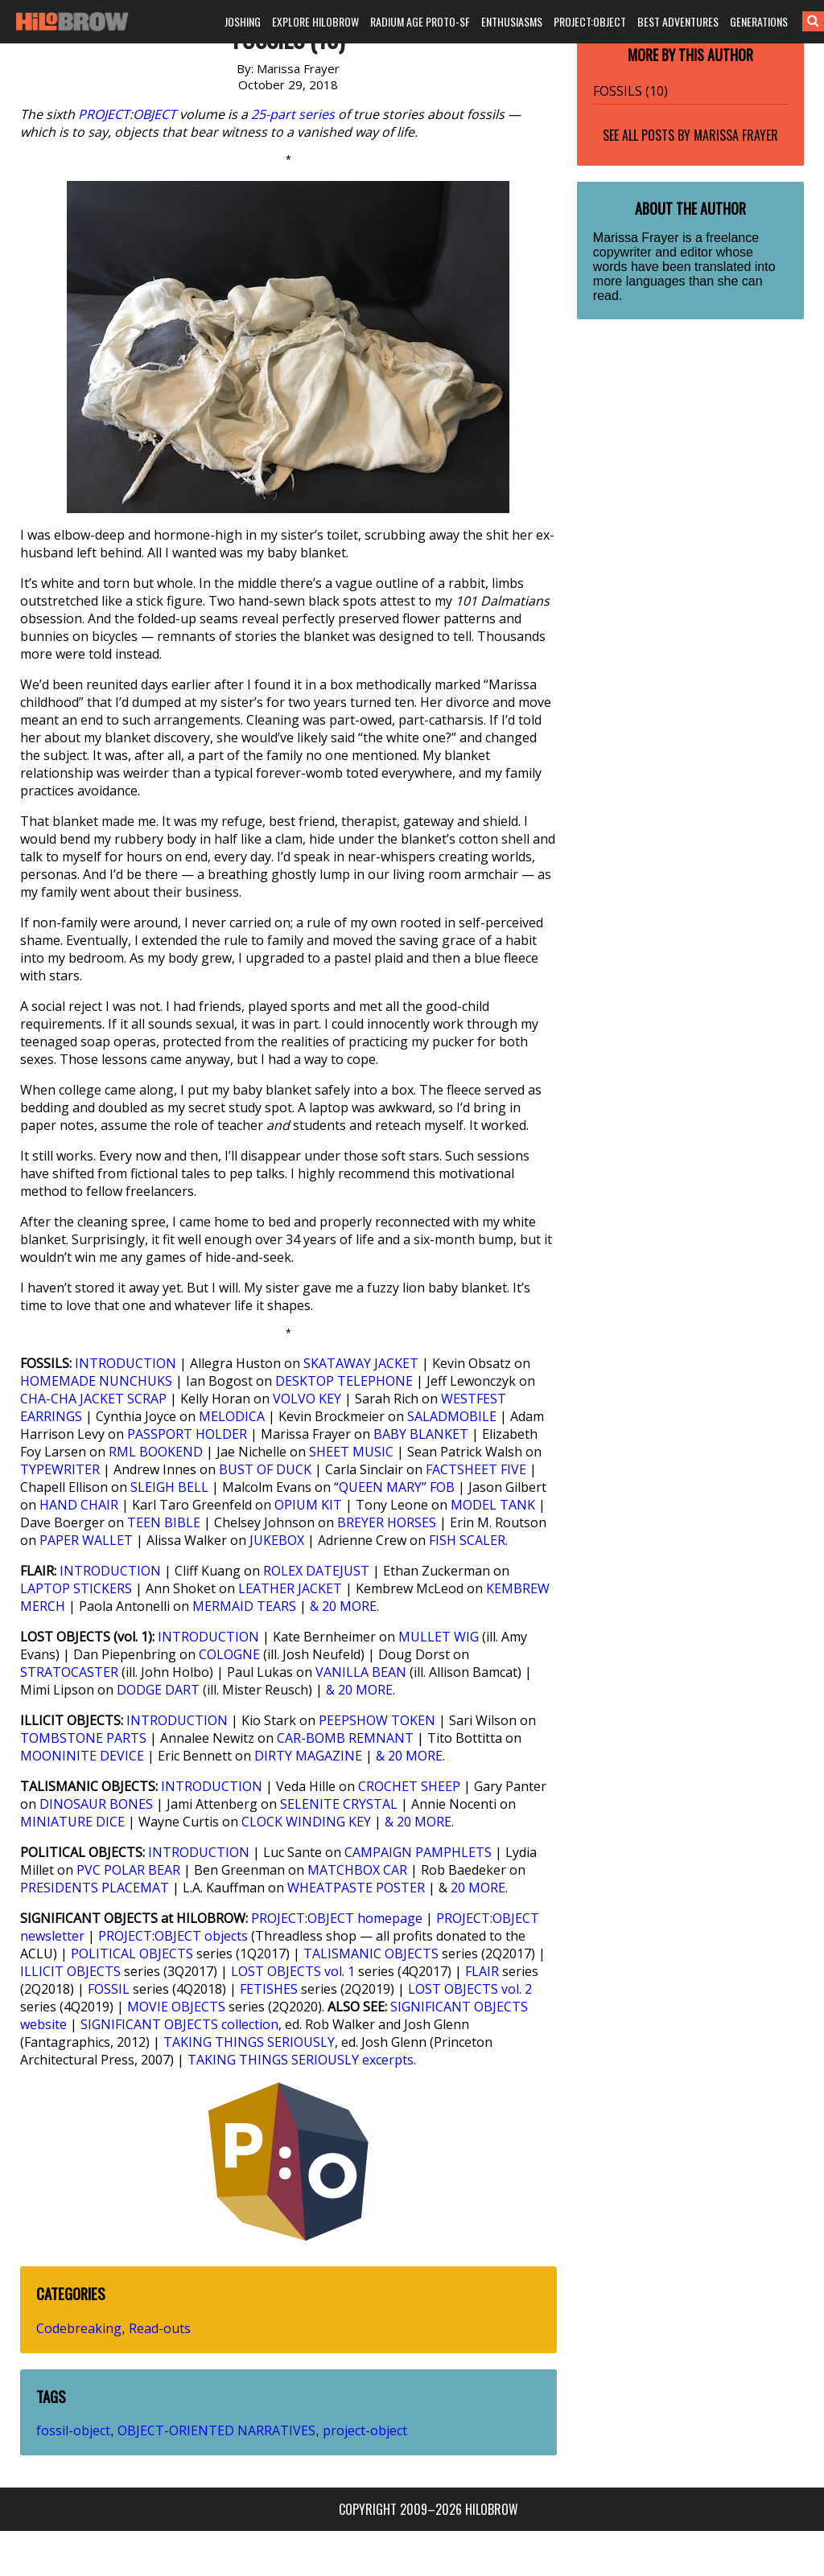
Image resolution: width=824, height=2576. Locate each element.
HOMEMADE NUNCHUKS (96, 1381)
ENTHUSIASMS (511, 21)
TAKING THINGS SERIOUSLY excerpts (300, 2060)
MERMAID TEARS (244, 1606)
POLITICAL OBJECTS (132, 1953)
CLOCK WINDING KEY (306, 1821)
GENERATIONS (759, 21)
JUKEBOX (276, 1540)
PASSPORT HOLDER (187, 1434)
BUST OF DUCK (265, 1469)
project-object (365, 2430)
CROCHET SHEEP (409, 1786)
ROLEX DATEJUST (316, 1571)
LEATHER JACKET (290, 1588)
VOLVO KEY (307, 1398)
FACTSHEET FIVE (476, 1469)
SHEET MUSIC (351, 1452)
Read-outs (160, 2328)
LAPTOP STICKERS (76, 1588)
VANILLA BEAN (360, 1672)
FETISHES (269, 1989)
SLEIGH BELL (169, 1487)
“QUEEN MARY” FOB (394, 1487)
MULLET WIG (438, 1636)
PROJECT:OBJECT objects (173, 1936)
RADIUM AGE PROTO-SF (420, 21)
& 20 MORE (343, 1606)
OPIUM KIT (308, 1505)
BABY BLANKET (420, 1434)
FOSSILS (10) (630, 91)
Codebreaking (79, 2328)
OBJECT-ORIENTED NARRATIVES (216, 2430)
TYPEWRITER (60, 1469)
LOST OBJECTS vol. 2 (470, 1989)
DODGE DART (158, 1690)
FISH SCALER (467, 1540)
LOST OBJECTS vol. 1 (293, 1971)
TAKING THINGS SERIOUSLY (249, 2042)
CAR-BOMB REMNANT (345, 1738)
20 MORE (478, 1887)
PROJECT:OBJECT (590, 21)
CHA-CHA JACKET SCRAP (93, 1398)
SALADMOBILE (451, 1416)
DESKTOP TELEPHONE (344, 1381)
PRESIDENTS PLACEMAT (94, 1887)
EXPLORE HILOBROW (315, 21)
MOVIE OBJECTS (176, 2006)
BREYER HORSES (386, 1522)
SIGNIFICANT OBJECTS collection (179, 2024)
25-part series (293, 114)
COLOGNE (229, 1654)
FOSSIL (109, 1989)
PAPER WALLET (86, 1540)
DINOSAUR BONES (96, 1804)
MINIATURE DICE (72, 1821)
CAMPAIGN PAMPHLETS (418, 1852)
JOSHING (243, 21)
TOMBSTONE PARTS (83, 1738)
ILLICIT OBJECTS (70, 1971)
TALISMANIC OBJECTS (371, 1953)
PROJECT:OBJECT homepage (336, 1918)
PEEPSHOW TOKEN (377, 1720)
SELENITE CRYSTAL (339, 1804)
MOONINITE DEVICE (82, 1756)
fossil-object (73, 2430)
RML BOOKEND (156, 1452)
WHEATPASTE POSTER (356, 1887)
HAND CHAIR (78, 1505)
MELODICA (232, 1416)
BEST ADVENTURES (678, 21)
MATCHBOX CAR (357, 1870)
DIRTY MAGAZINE (308, 1756)
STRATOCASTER (69, 1672)
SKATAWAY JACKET (360, 1363)
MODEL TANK (493, 1505)
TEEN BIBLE (163, 1522)
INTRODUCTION (125, 1363)
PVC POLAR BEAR (128, 1870)
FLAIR (482, 1971)
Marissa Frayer (736, 135)
